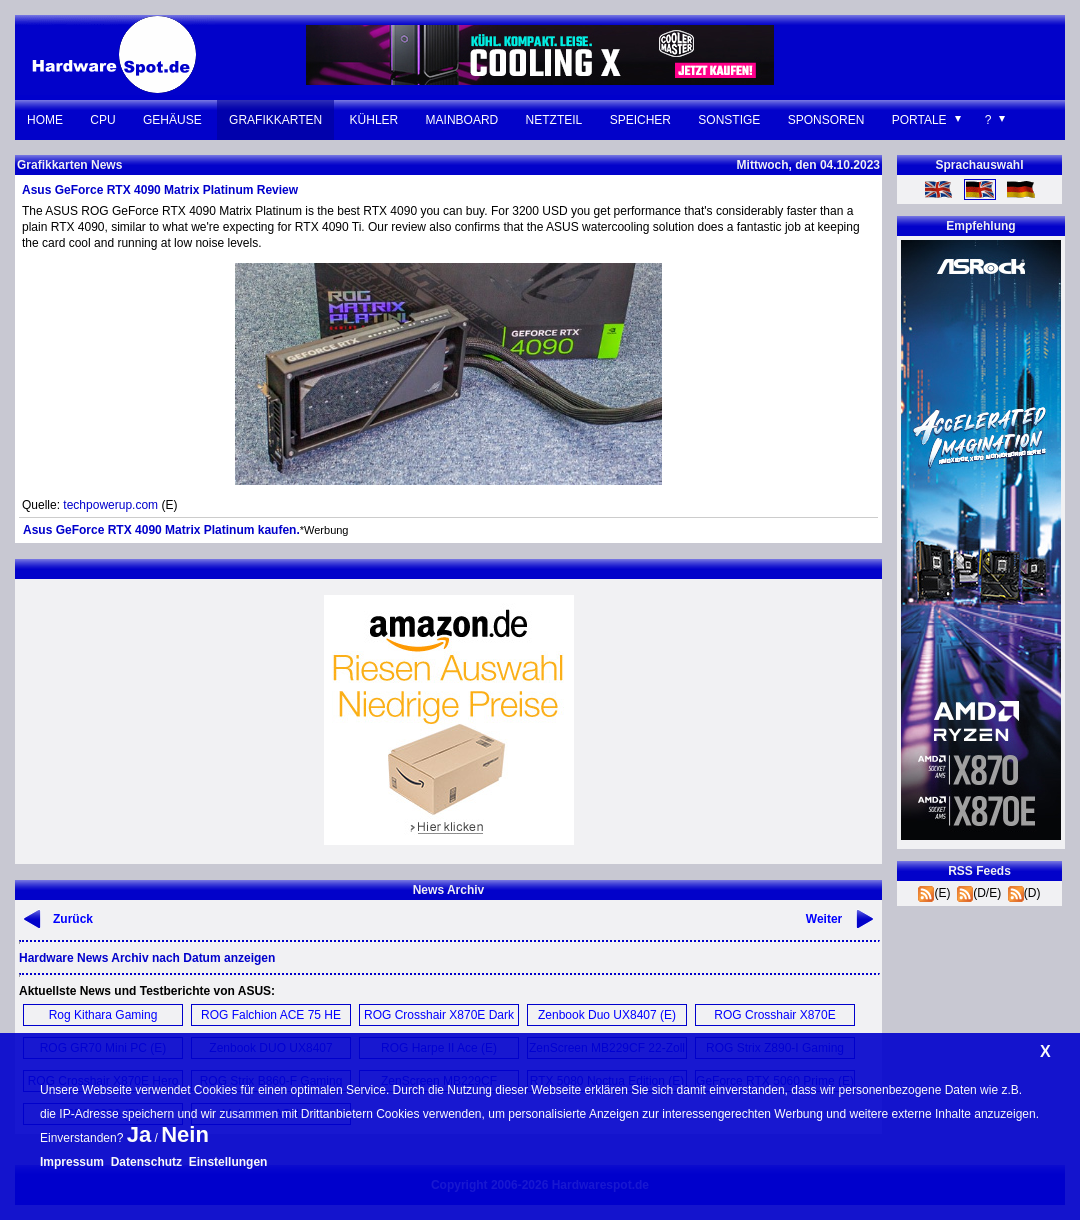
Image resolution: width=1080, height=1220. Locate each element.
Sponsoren (826, 120)
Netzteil (554, 120)
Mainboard (462, 120)
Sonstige (729, 120)
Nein (185, 1134)
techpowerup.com (110, 505)
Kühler (374, 120)
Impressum (72, 1162)
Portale (919, 120)
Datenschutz (146, 1162)
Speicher (640, 120)
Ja (139, 1134)
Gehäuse (172, 120)
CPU (102, 120)
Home (45, 120)
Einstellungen (228, 1162)
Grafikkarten (275, 120)
